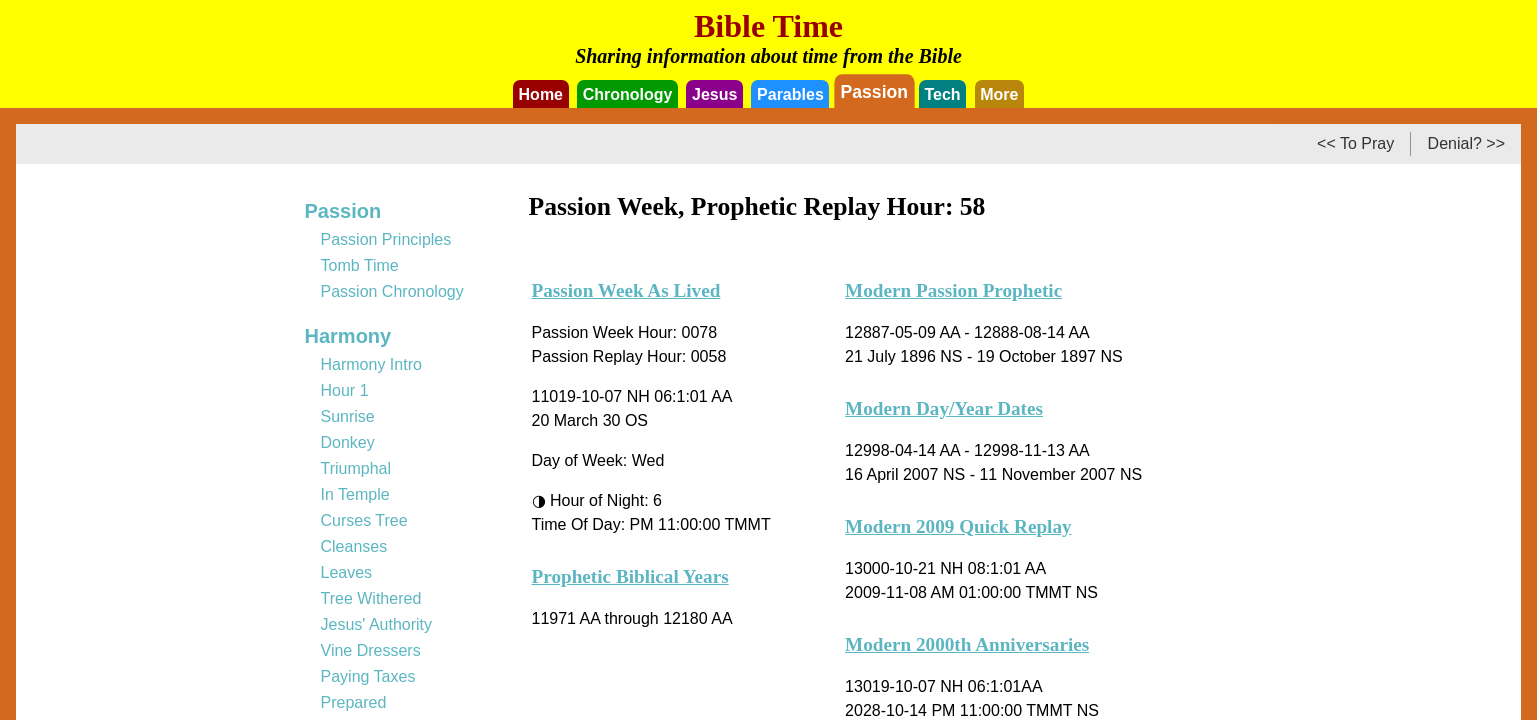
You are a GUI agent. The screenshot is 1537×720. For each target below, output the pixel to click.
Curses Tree (364, 520)
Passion (873, 91)
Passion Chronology (392, 291)
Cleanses (354, 546)
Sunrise (348, 416)
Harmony (348, 336)
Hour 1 (345, 390)
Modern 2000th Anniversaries (967, 644)
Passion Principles (386, 239)
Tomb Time (360, 265)
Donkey (348, 442)
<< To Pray (1355, 143)
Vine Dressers (371, 650)
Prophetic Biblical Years (630, 576)
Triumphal (356, 468)
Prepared (354, 702)
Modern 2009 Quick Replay (958, 526)
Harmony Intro (371, 364)
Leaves (347, 572)
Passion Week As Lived (626, 290)
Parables (790, 94)
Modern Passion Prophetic (953, 290)
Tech (942, 94)
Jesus (714, 94)
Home (541, 94)
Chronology (628, 94)
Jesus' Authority (377, 624)
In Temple (355, 494)
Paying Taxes (368, 676)
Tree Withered (371, 598)
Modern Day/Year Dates (944, 408)
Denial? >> (1466, 143)
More (999, 94)
